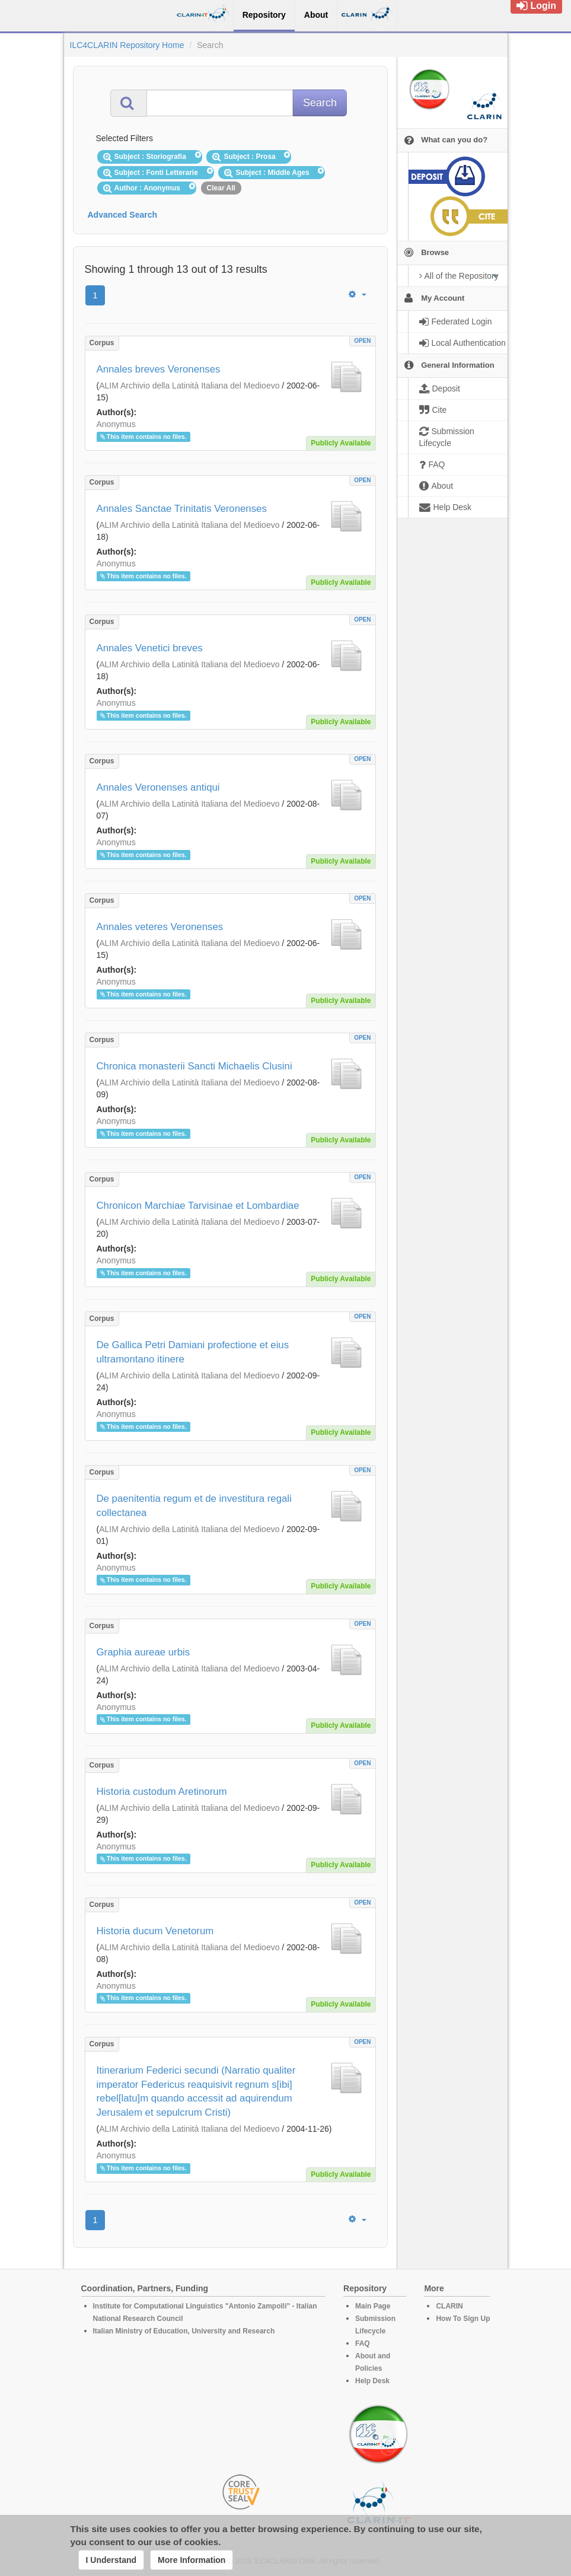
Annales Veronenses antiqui (158, 787)
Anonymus (116, 424)
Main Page (372, 2306)
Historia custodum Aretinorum (162, 1791)
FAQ (362, 2343)
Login (536, 6)
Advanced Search (123, 214)
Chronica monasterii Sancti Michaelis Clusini (194, 1066)
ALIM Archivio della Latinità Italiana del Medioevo (189, 385)
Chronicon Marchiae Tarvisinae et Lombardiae (198, 1205)
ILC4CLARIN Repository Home (127, 45)
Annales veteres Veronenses (160, 926)
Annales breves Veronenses (159, 369)
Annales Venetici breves (150, 648)
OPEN (362, 340)
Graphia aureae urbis (143, 1652)
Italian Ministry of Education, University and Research (184, 2331)
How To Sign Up (463, 2318)
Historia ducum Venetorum (155, 1931)
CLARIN (449, 2306)
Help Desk (372, 2381)
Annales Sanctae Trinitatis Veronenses (182, 508)
